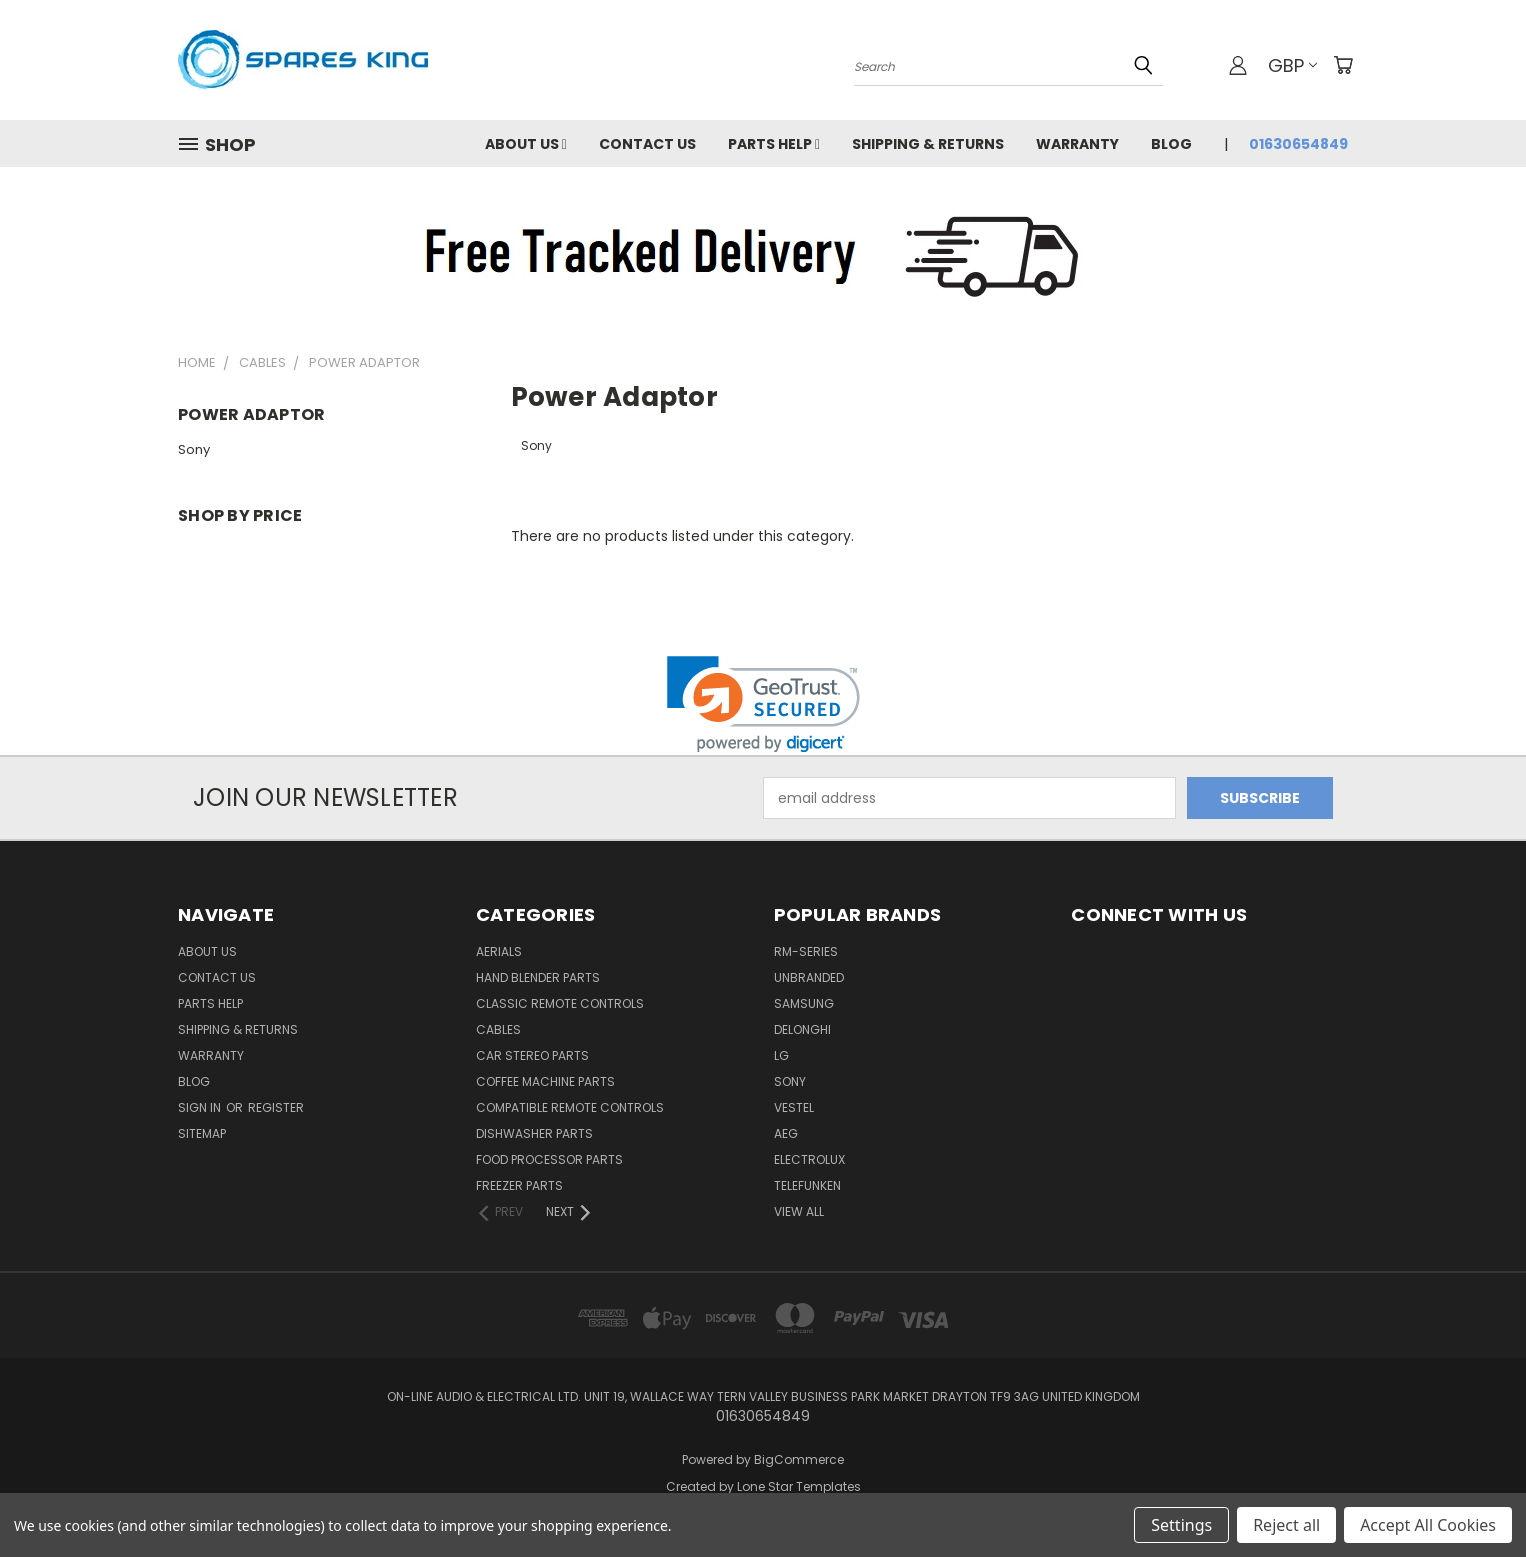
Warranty (1077, 144)
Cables (498, 1029)
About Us (526, 144)
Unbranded (809, 977)
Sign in (201, 1107)
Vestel (794, 1107)
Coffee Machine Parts (545, 1081)
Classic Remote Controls (560, 1003)
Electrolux (809, 1159)
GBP (1292, 65)
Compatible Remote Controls (570, 1107)
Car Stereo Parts (532, 1055)
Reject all (1286, 1525)
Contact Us (647, 144)
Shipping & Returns (928, 144)
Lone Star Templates (799, 1486)
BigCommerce (799, 1459)
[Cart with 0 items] (1343, 65)
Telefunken (807, 1185)
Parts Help (774, 144)
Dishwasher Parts (534, 1133)
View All (799, 1211)
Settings (1181, 1525)
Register (276, 1107)
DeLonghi (802, 1029)
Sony (194, 449)
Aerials (499, 951)
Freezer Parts (519, 1185)
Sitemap (202, 1133)
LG (781, 1055)
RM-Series (806, 951)
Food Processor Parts (549, 1159)
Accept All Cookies (1428, 1525)
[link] (763, 704)
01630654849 (1298, 144)
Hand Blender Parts (538, 977)
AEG (786, 1133)
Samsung (804, 1003)
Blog (1171, 144)
